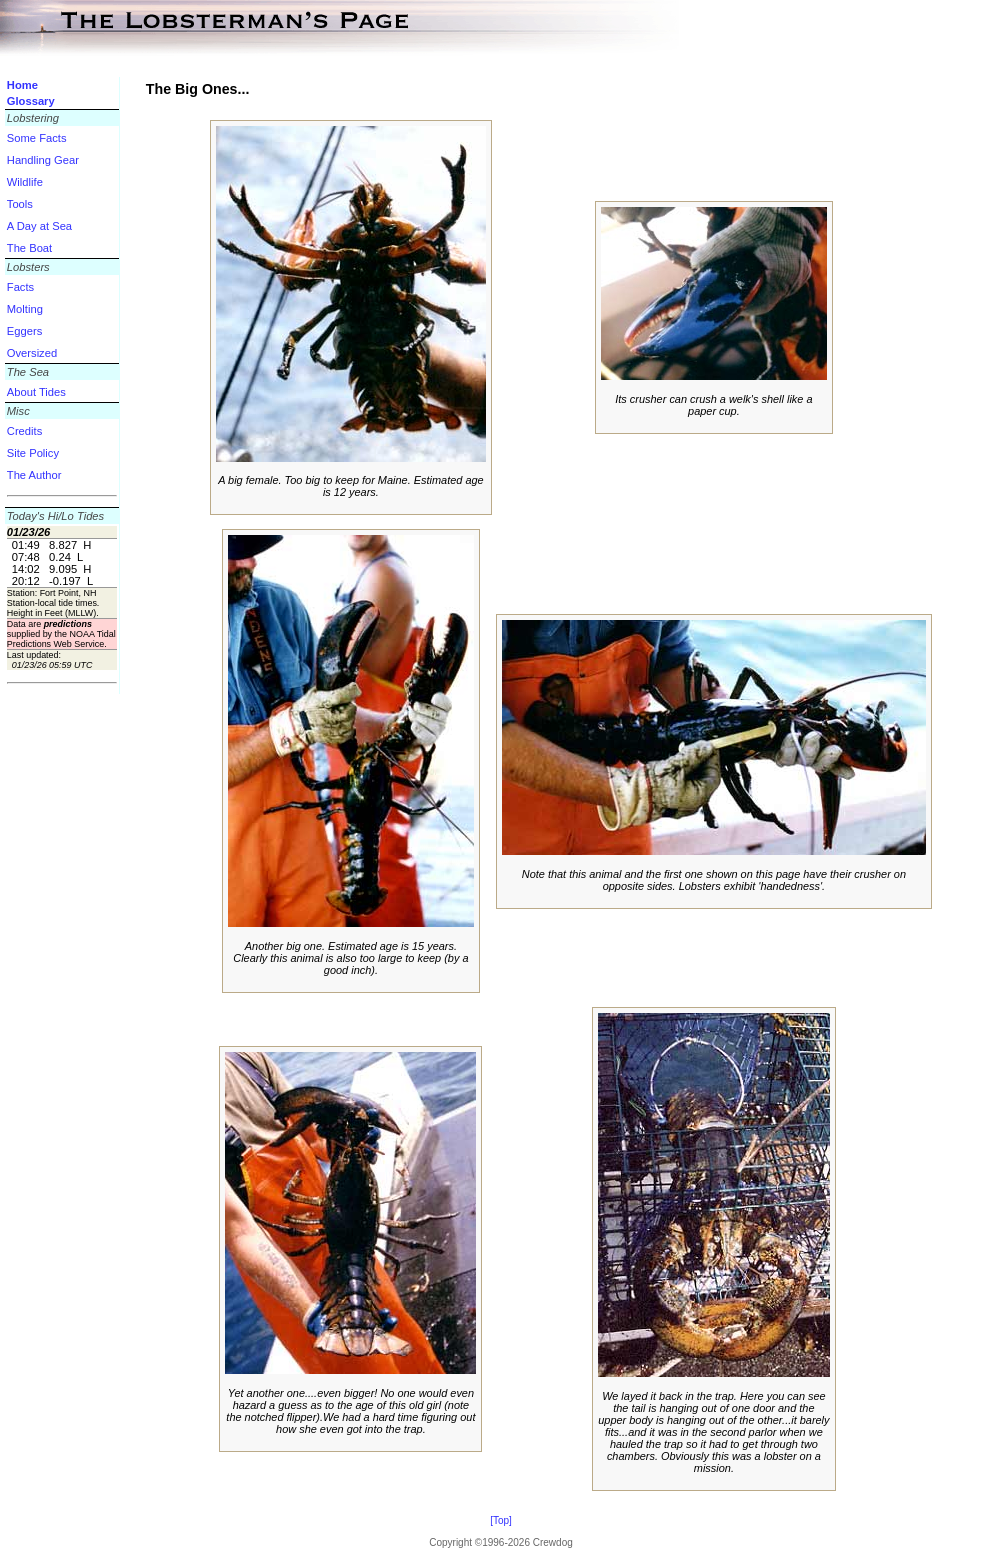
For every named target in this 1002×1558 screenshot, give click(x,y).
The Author (34, 475)
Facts (20, 287)
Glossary (31, 101)
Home (22, 85)
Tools (20, 204)
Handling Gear (43, 160)
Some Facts (37, 138)
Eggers (24, 331)
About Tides (36, 392)
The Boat (29, 248)
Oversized (32, 353)
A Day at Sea (39, 226)
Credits (24, 431)
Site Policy (33, 453)
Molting (25, 309)
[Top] (501, 1520)
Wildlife (25, 182)
